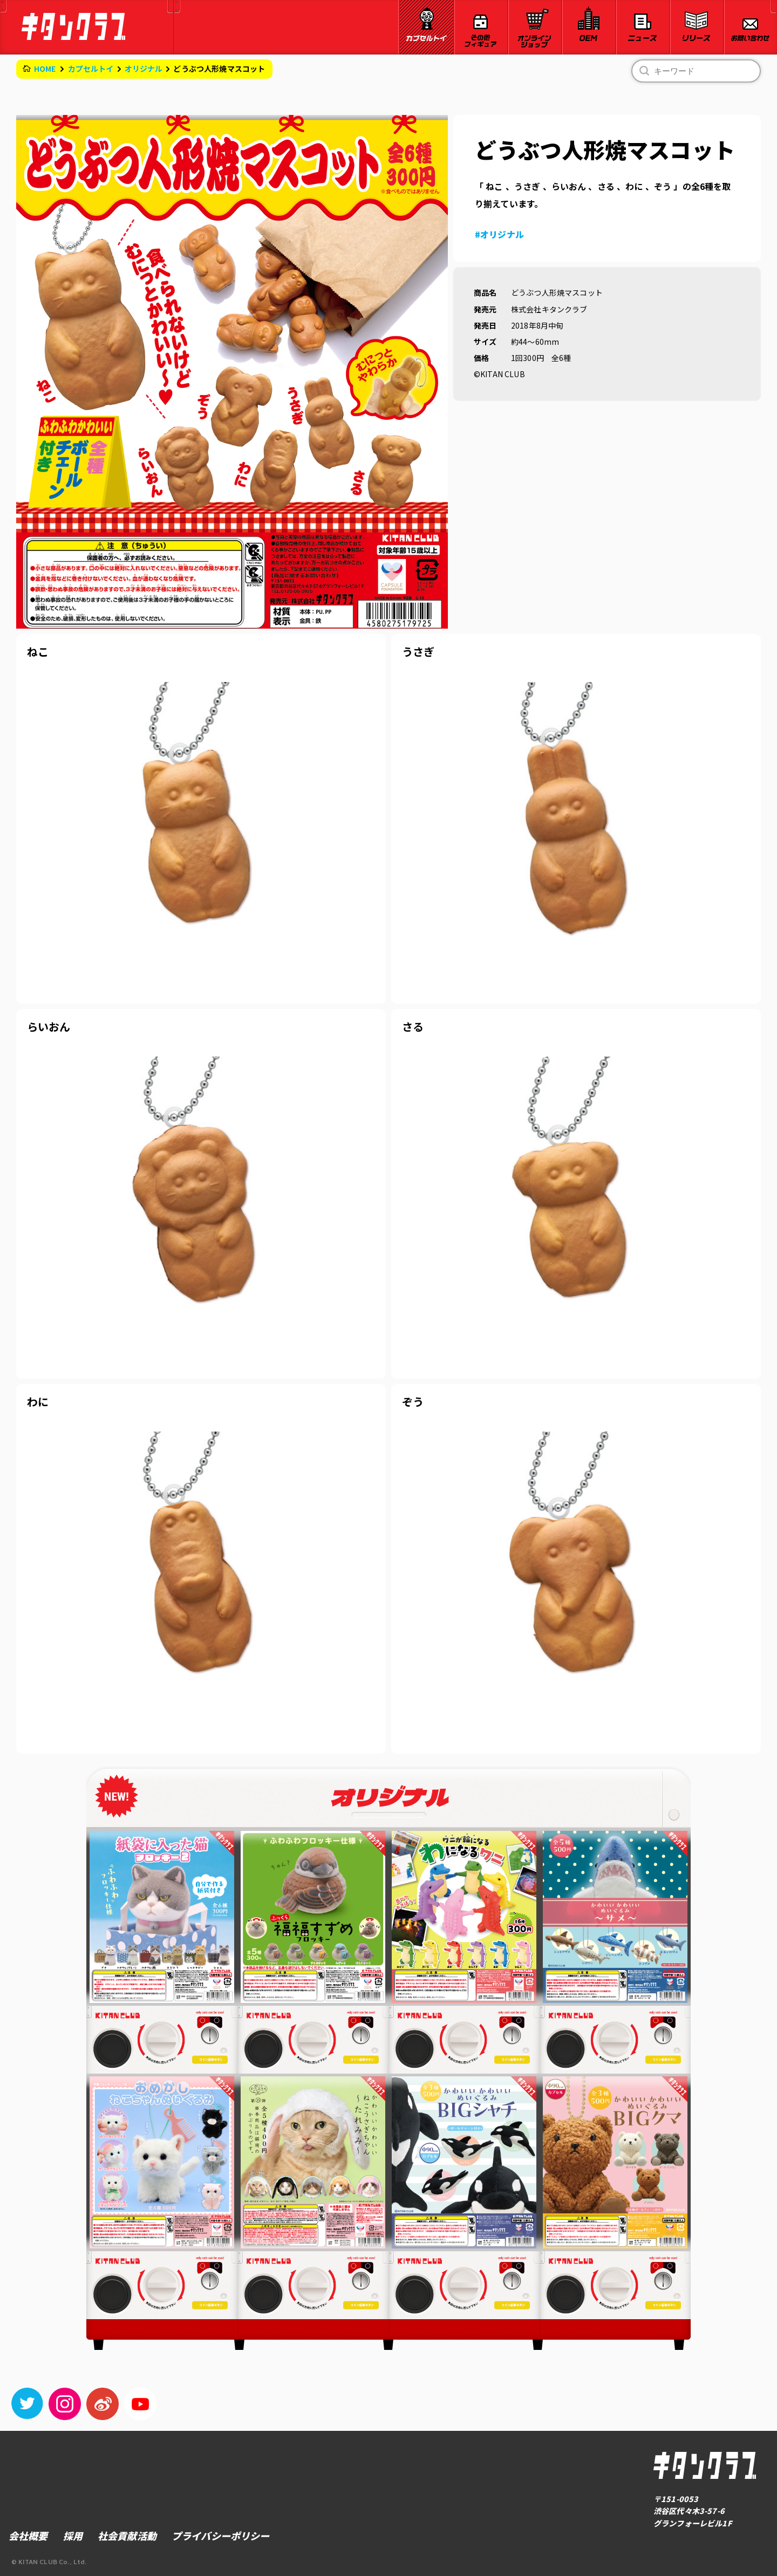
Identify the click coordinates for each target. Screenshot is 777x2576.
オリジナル (144, 68)
